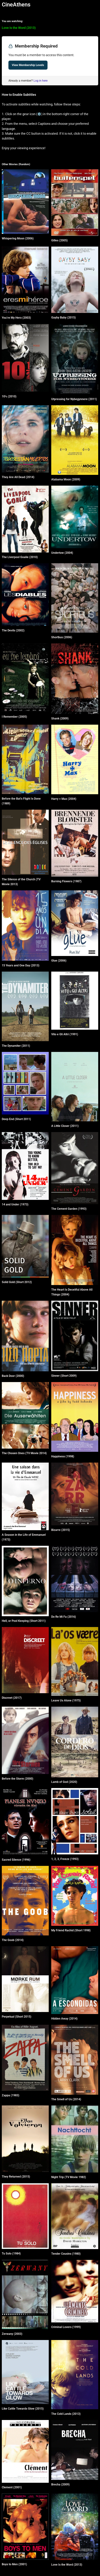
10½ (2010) (9, 396)
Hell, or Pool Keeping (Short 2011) (24, 1621)
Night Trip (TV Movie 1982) (68, 2177)
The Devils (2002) (13, 630)
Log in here (40, 80)
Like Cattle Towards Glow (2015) (23, 2408)
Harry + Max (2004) (63, 799)
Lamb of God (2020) (64, 1782)
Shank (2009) (60, 718)
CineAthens (16, 4)
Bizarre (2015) (60, 1530)
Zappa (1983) (10, 2095)
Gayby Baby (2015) (63, 317)
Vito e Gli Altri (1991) (64, 1034)
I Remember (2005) (14, 716)
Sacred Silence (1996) (16, 1859)
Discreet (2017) (12, 1697)
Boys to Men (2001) (14, 2564)
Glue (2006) (58, 960)
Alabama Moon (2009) (65, 479)
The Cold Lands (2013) (66, 2414)
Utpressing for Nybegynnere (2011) (74, 399)
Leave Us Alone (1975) (66, 1700)
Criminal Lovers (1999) (66, 2327)
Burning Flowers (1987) (66, 881)
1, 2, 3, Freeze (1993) (65, 1859)
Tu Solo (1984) (11, 2253)
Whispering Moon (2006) (18, 238)
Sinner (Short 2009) (64, 1375)
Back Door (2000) (13, 1376)
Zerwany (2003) (12, 2334)
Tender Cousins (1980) (66, 2253)
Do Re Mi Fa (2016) (63, 1616)
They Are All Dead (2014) (18, 477)
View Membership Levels (28, 65)
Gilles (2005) (59, 240)
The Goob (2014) (13, 1940)
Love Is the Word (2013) (66, 2564)
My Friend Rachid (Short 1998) (71, 1930)
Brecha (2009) (60, 2484)
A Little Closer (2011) (65, 1126)
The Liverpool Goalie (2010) (20, 557)
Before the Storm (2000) (17, 1778)
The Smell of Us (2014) (66, 2099)
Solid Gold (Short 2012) (17, 1282)
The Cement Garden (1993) (69, 1208)
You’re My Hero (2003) (16, 317)
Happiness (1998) (62, 1456)
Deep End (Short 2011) (16, 1119)
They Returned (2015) (16, 2176)
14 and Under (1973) (15, 1204)
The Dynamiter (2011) (16, 1045)
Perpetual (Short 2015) (16, 2016)
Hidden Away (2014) (64, 2018)
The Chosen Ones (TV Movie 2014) (24, 1453)
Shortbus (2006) (61, 637)
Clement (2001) (12, 2487)
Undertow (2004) (62, 552)
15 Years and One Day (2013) (20, 965)
